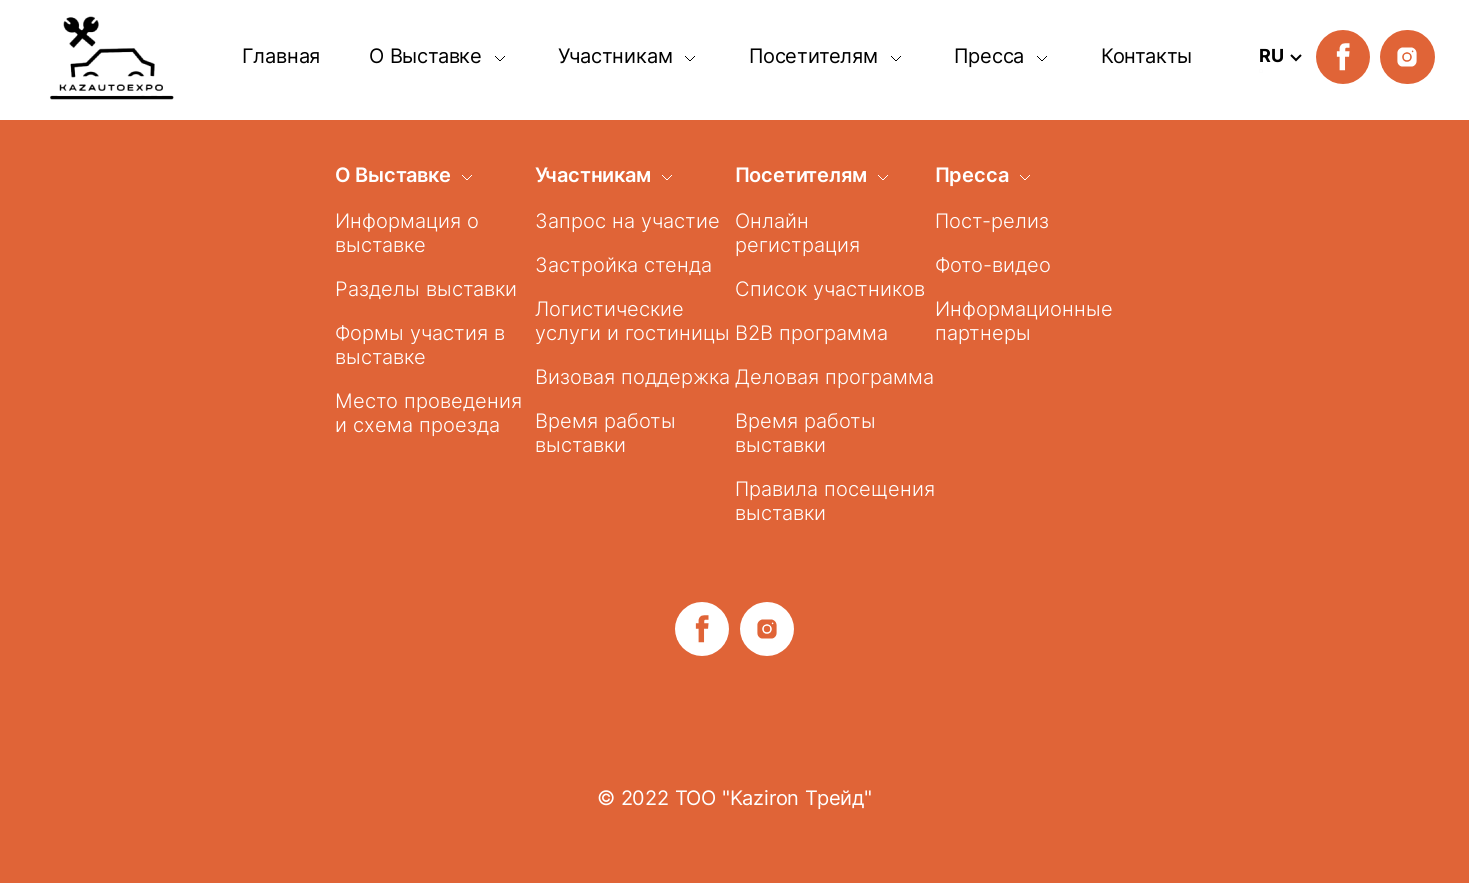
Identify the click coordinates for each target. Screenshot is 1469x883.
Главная (281, 56)
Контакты (1146, 56)
